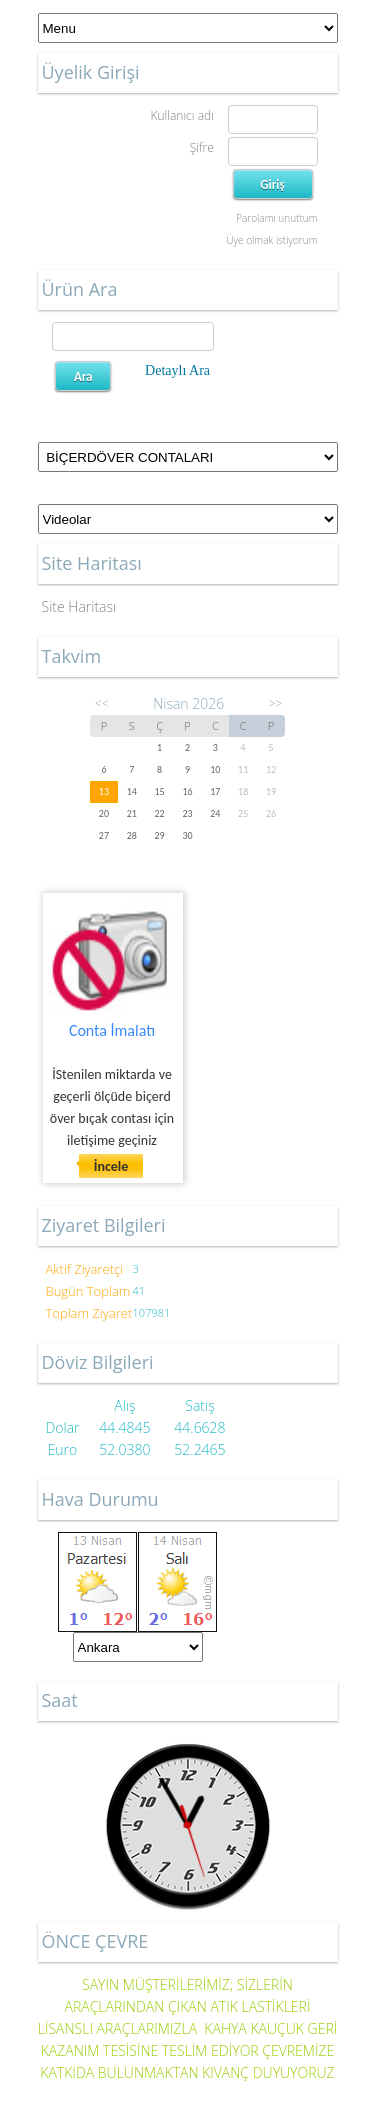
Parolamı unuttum (276, 218)
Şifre (202, 147)
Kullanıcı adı (181, 115)
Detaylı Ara (177, 370)
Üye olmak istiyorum (271, 240)
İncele (111, 1166)
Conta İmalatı (112, 1030)
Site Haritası (79, 606)
